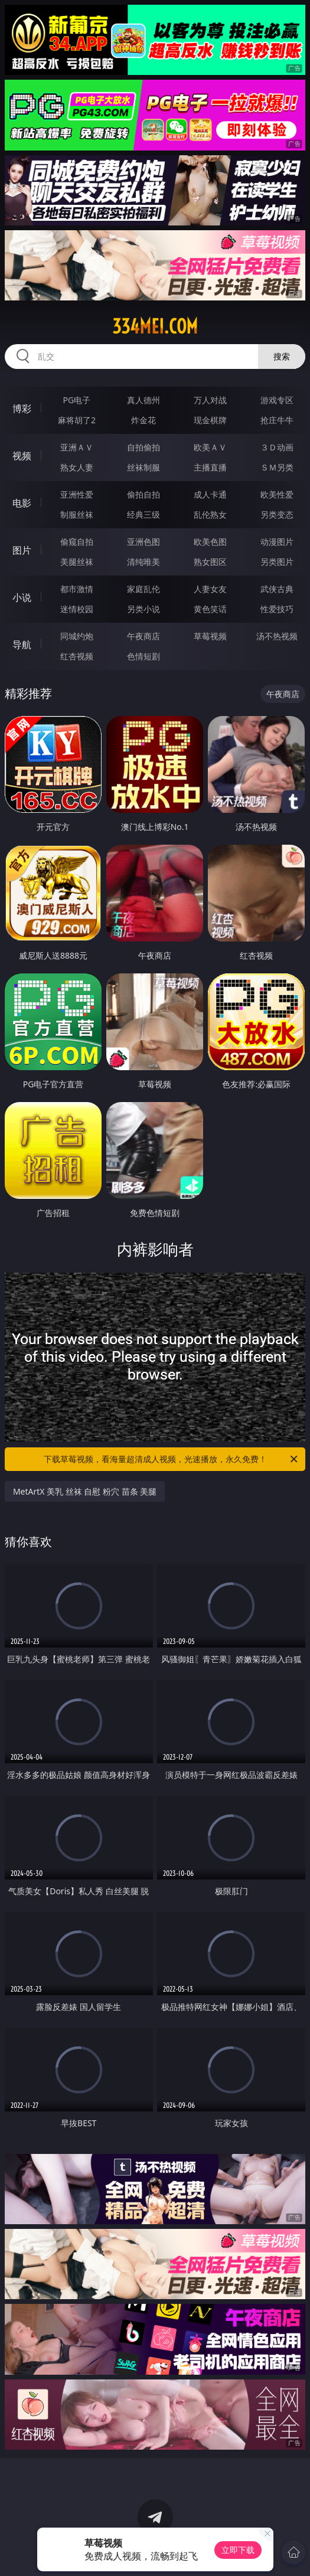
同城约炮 (76, 636)
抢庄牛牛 (276, 420)
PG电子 (77, 400)
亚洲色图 (143, 541)
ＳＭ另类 (276, 467)
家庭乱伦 (143, 588)
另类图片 (276, 561)
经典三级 (143, 514)
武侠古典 (276, 588)
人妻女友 (210, 588)
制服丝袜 (76, 514)
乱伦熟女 (210, 514)
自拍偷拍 (143, 447)
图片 (21, 550)
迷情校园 (76, 608)
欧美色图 (210, 541)
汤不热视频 (277, 636)
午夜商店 (143, 636)
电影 (21, 502)
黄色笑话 (210, 608)
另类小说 (143, 608)
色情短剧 (143, 656)
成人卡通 (210, 494)
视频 (21, 455)
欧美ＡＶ (210, 447)
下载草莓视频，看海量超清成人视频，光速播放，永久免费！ (172, 1459)
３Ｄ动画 (276, 447)
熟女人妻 (76, 467)
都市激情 (76, 588)
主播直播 (210, 467)
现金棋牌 (210, 420)
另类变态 (276, 514)
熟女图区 (210, 561)
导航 (21, 644)
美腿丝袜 (76, 561)
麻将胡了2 (77, 420)
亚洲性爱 (76, 494)
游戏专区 (276, 400)
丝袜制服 (143, 467)
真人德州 (143, 400)
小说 (21, 597)
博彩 (21, 408)
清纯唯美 (143, 561)
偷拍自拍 (143, 494)
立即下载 (237, 2549)
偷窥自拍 (76, 541)
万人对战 (210, 400)
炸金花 (143, 420)
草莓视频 (210, 636)
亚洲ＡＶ (76, 447)
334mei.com (155, 326)
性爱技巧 (276, 608)
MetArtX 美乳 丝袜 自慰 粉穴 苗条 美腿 (84, 1491)
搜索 (281, 356)
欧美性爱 (276, 494)
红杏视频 (76, 656)
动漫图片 (276, 541)
